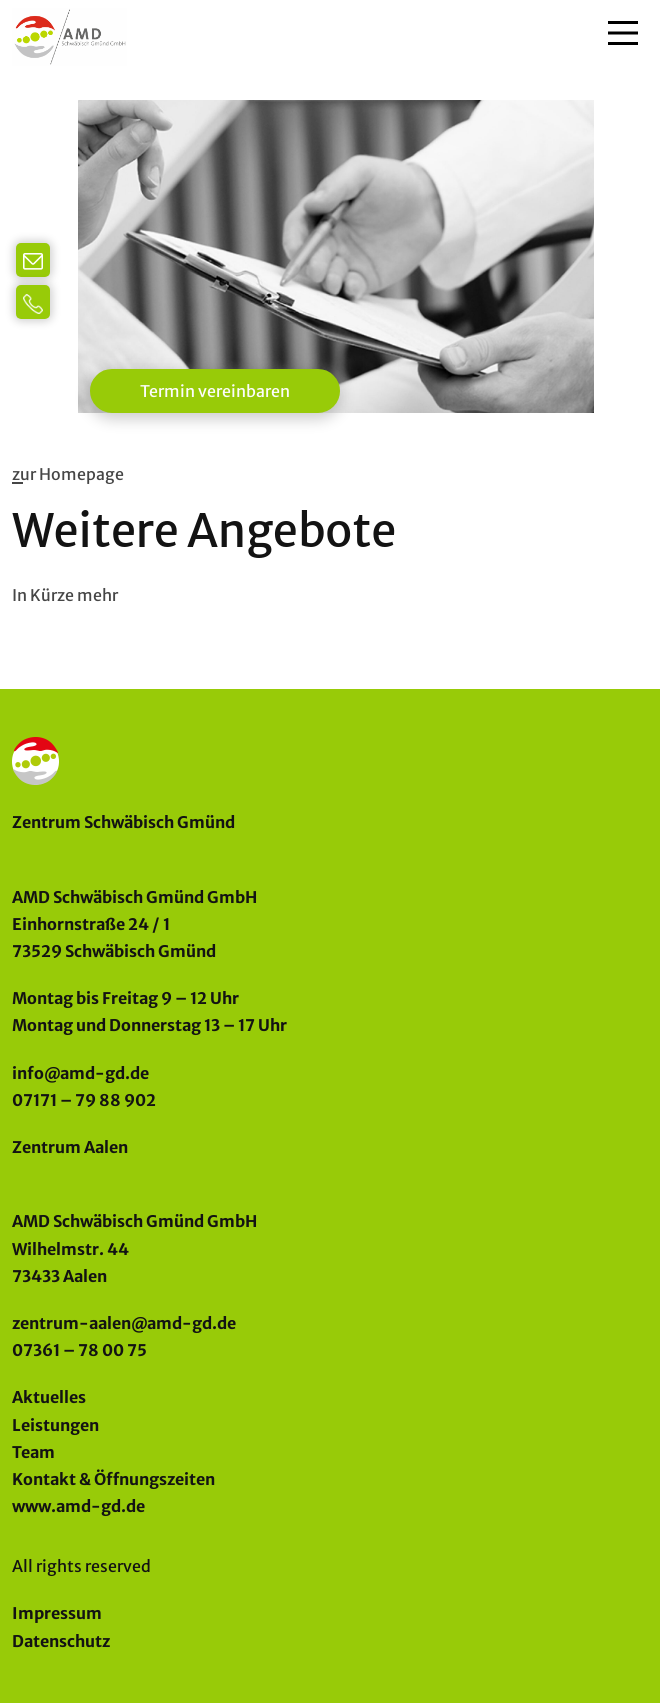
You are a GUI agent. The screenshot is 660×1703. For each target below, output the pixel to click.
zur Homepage (68, 474)
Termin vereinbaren (215, 391)
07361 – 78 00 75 (79, 1350)
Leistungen (55, 1425)
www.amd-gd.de (78, 1506)
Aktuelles (49, 1397)
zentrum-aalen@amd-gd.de (124, 1323)
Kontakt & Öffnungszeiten (113, 1479)
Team (33, 1452)
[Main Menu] (623, 33)
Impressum (57, 1613)
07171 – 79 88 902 (84, 1100)
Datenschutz (61, 1641)
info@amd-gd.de (80, 1073)
